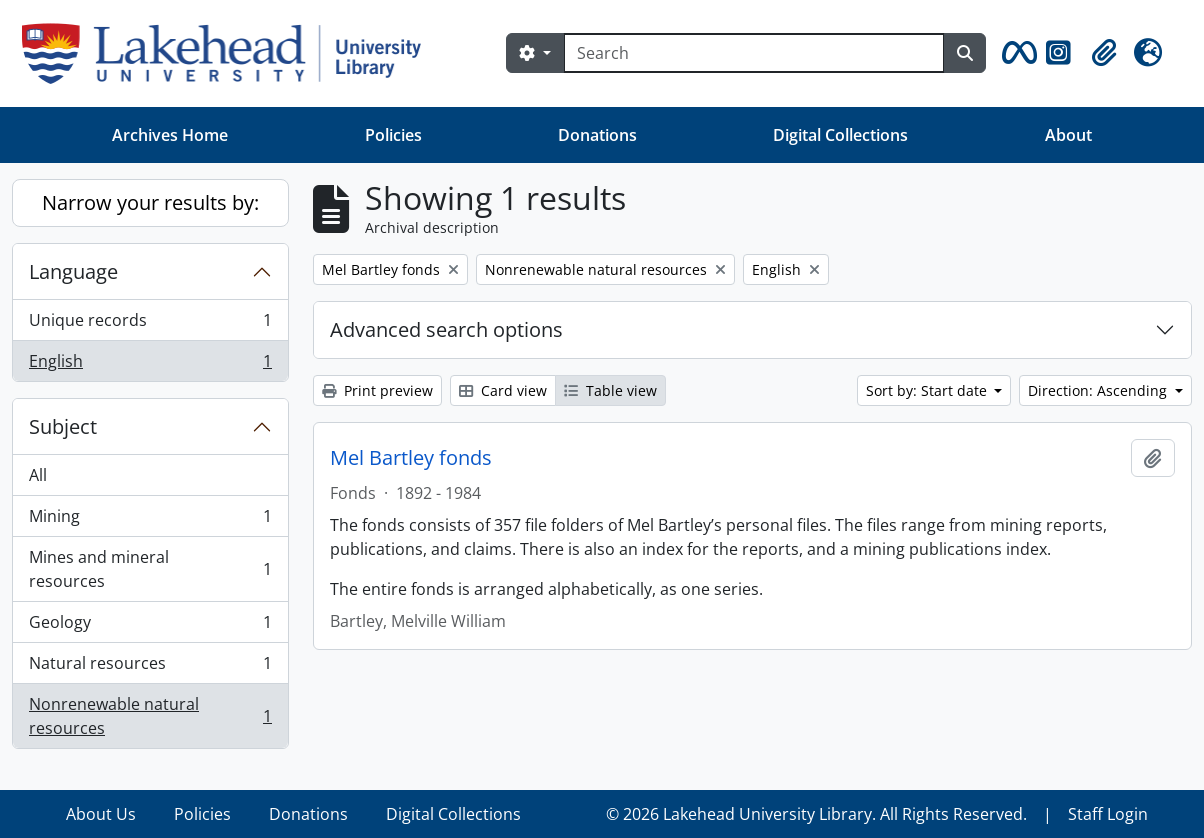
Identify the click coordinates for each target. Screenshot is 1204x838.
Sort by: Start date (928, 390)
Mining (150, 520)
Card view (503, 390)
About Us (101, 814)
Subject (63, 426)
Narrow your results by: (150, 202)
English (150, 365)
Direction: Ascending (1099, 390)
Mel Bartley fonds (411, 458)
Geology (150, 626)
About (1068, 135)
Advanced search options (446, 329)
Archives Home (170, 135)
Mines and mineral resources (150, 569)
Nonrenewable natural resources (150, 716)
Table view (610, 390)
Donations (597, 135)
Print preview (377, 390)
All (38, 475)
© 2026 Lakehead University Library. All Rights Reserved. (816, 814)
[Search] (754, 53)
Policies (393, 135)
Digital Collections (840, 135)
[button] (1016, 53)
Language (73, 271)
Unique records (150, 324)
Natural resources (150, 667)
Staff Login (1108, 814)
